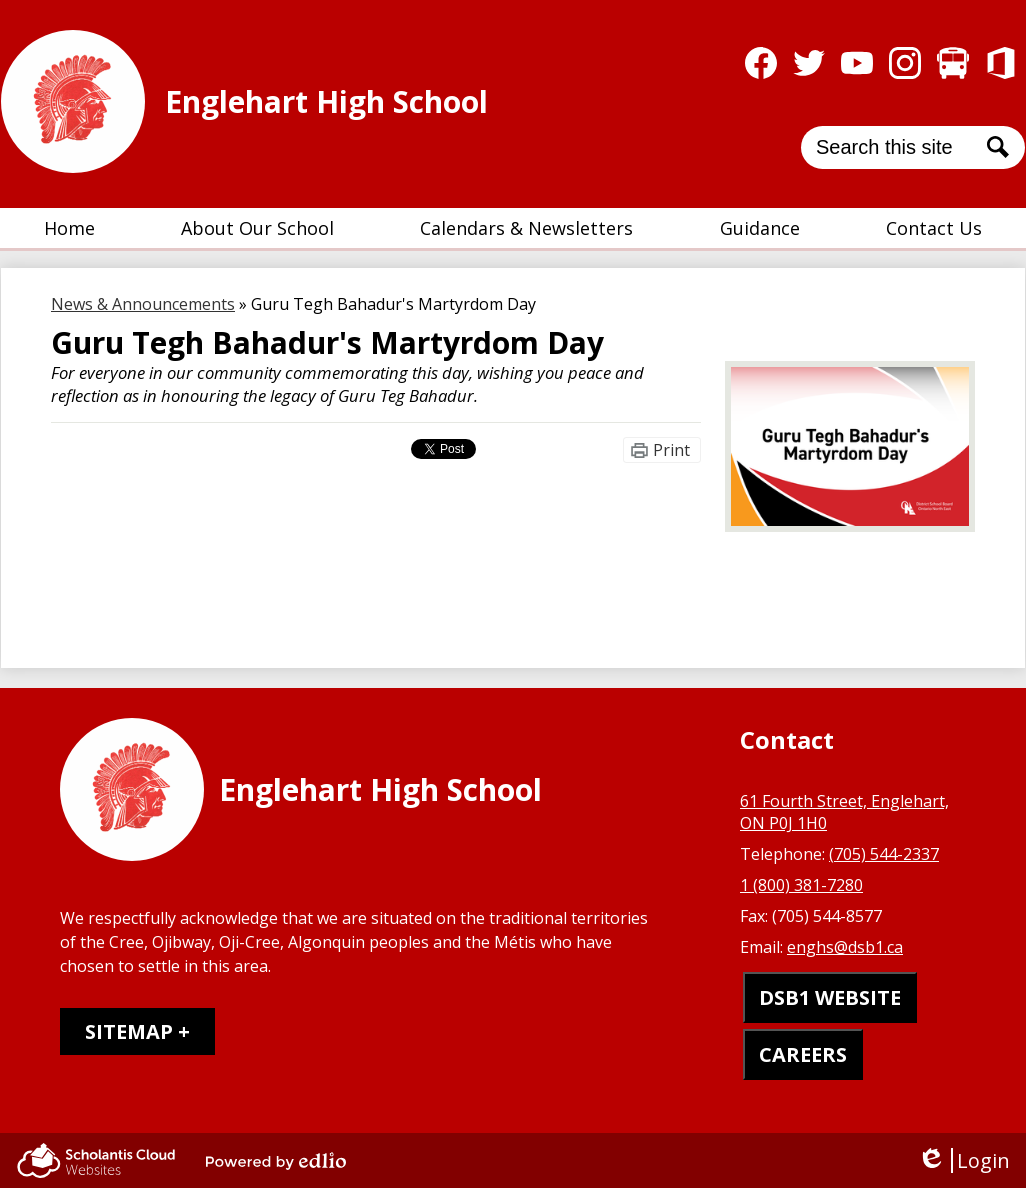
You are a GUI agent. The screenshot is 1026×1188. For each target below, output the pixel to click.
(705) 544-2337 (884, 854)
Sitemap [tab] (129, 1031)
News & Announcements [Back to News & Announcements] (143, 304)
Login (963, 1160)
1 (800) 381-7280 (801, 885)
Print (671, 450)
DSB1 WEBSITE (830, 997)
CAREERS (803, 1054)
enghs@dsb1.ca (845, 947)
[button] (257, 228)
